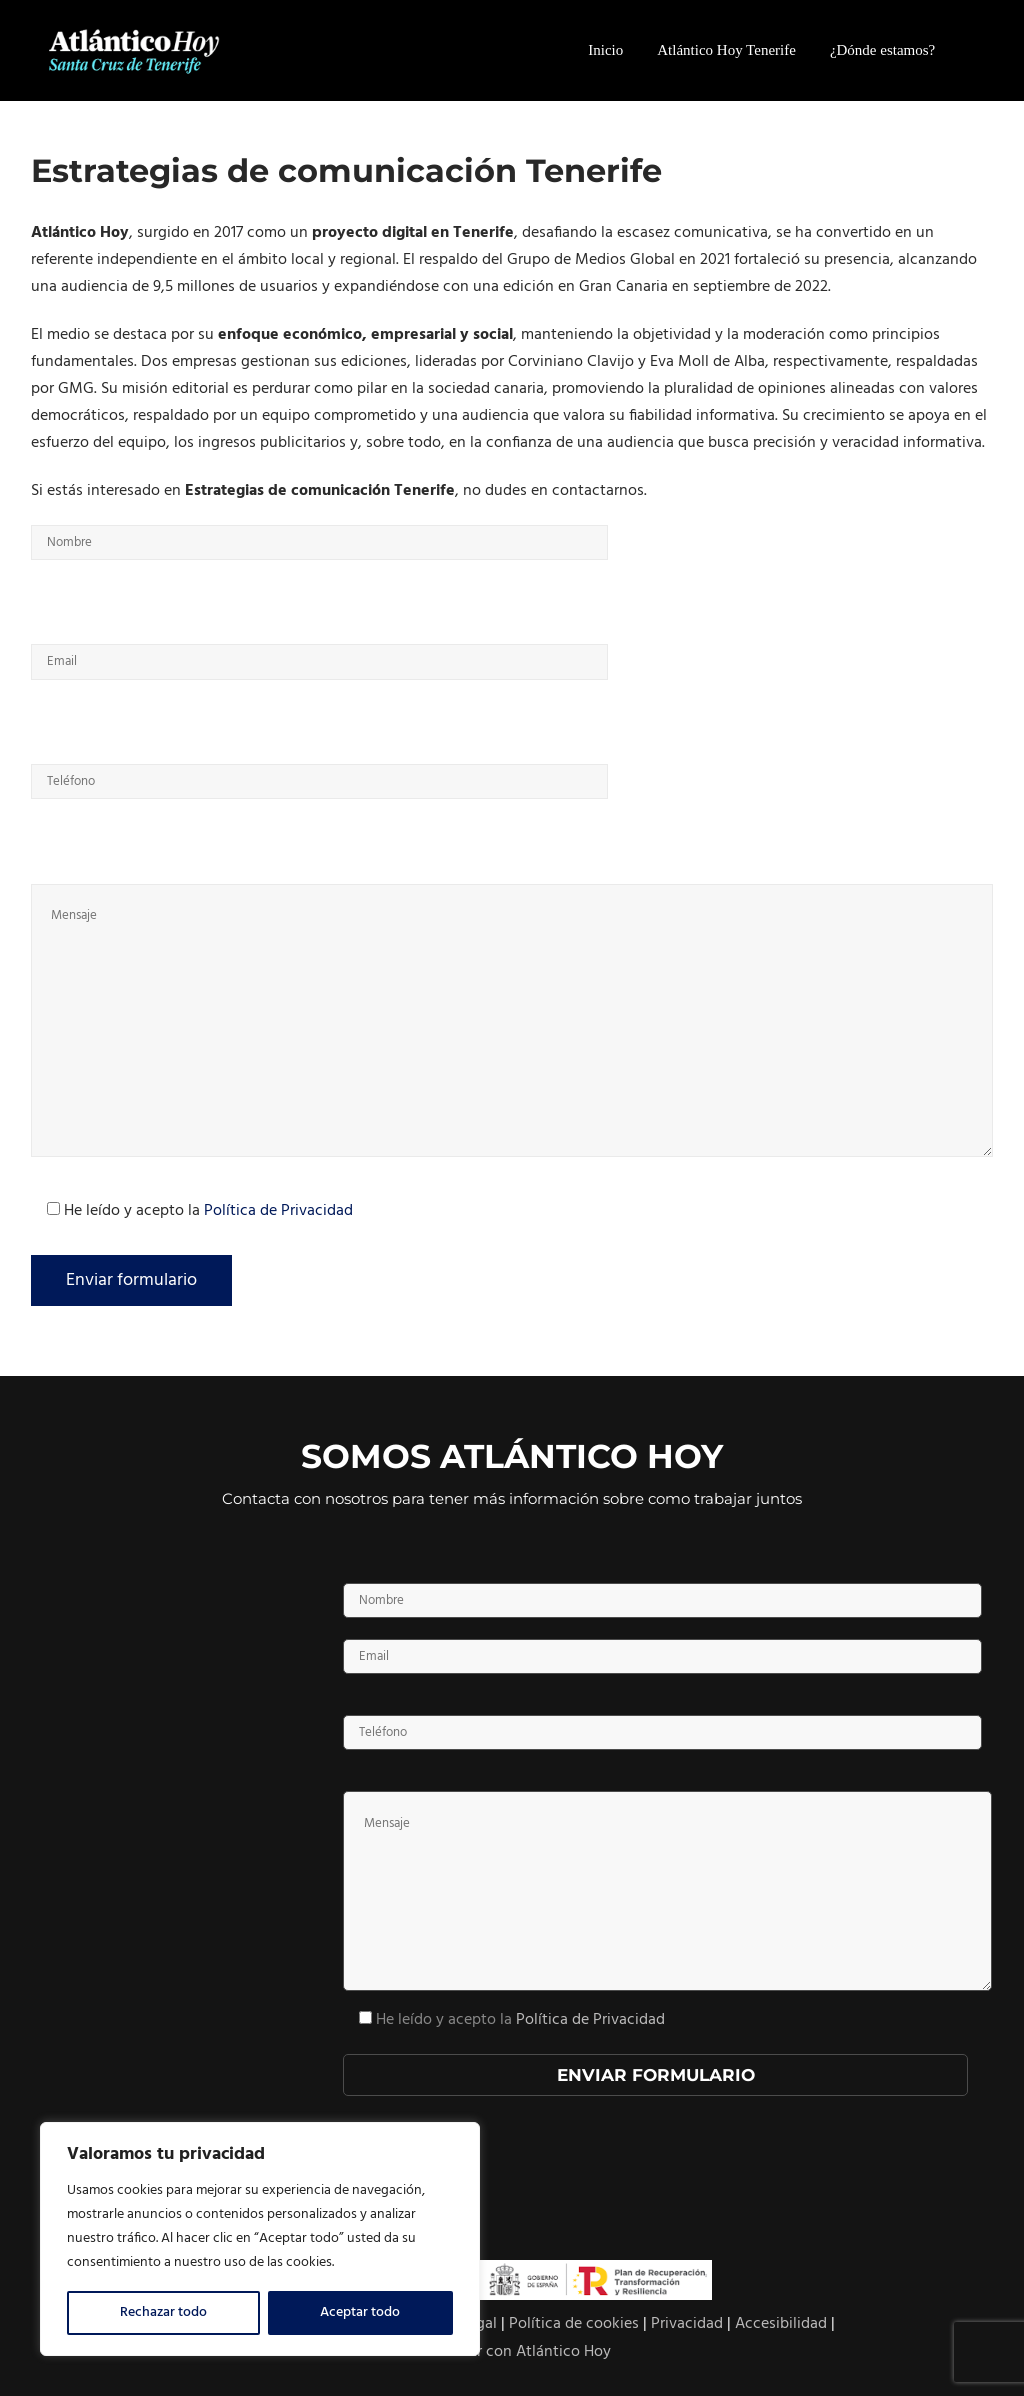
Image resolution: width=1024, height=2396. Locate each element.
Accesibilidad (781, 2324)
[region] (260, 2239)
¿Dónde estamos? (882, 50)
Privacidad (687, 2324)
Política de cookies (574, 2324)
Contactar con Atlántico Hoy (512, 2352)
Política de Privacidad (278, 1211)
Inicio (605, 50)
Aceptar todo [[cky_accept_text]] (360, 2312)
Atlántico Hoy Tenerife (726, 50)
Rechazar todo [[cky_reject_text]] (163, 2312)
